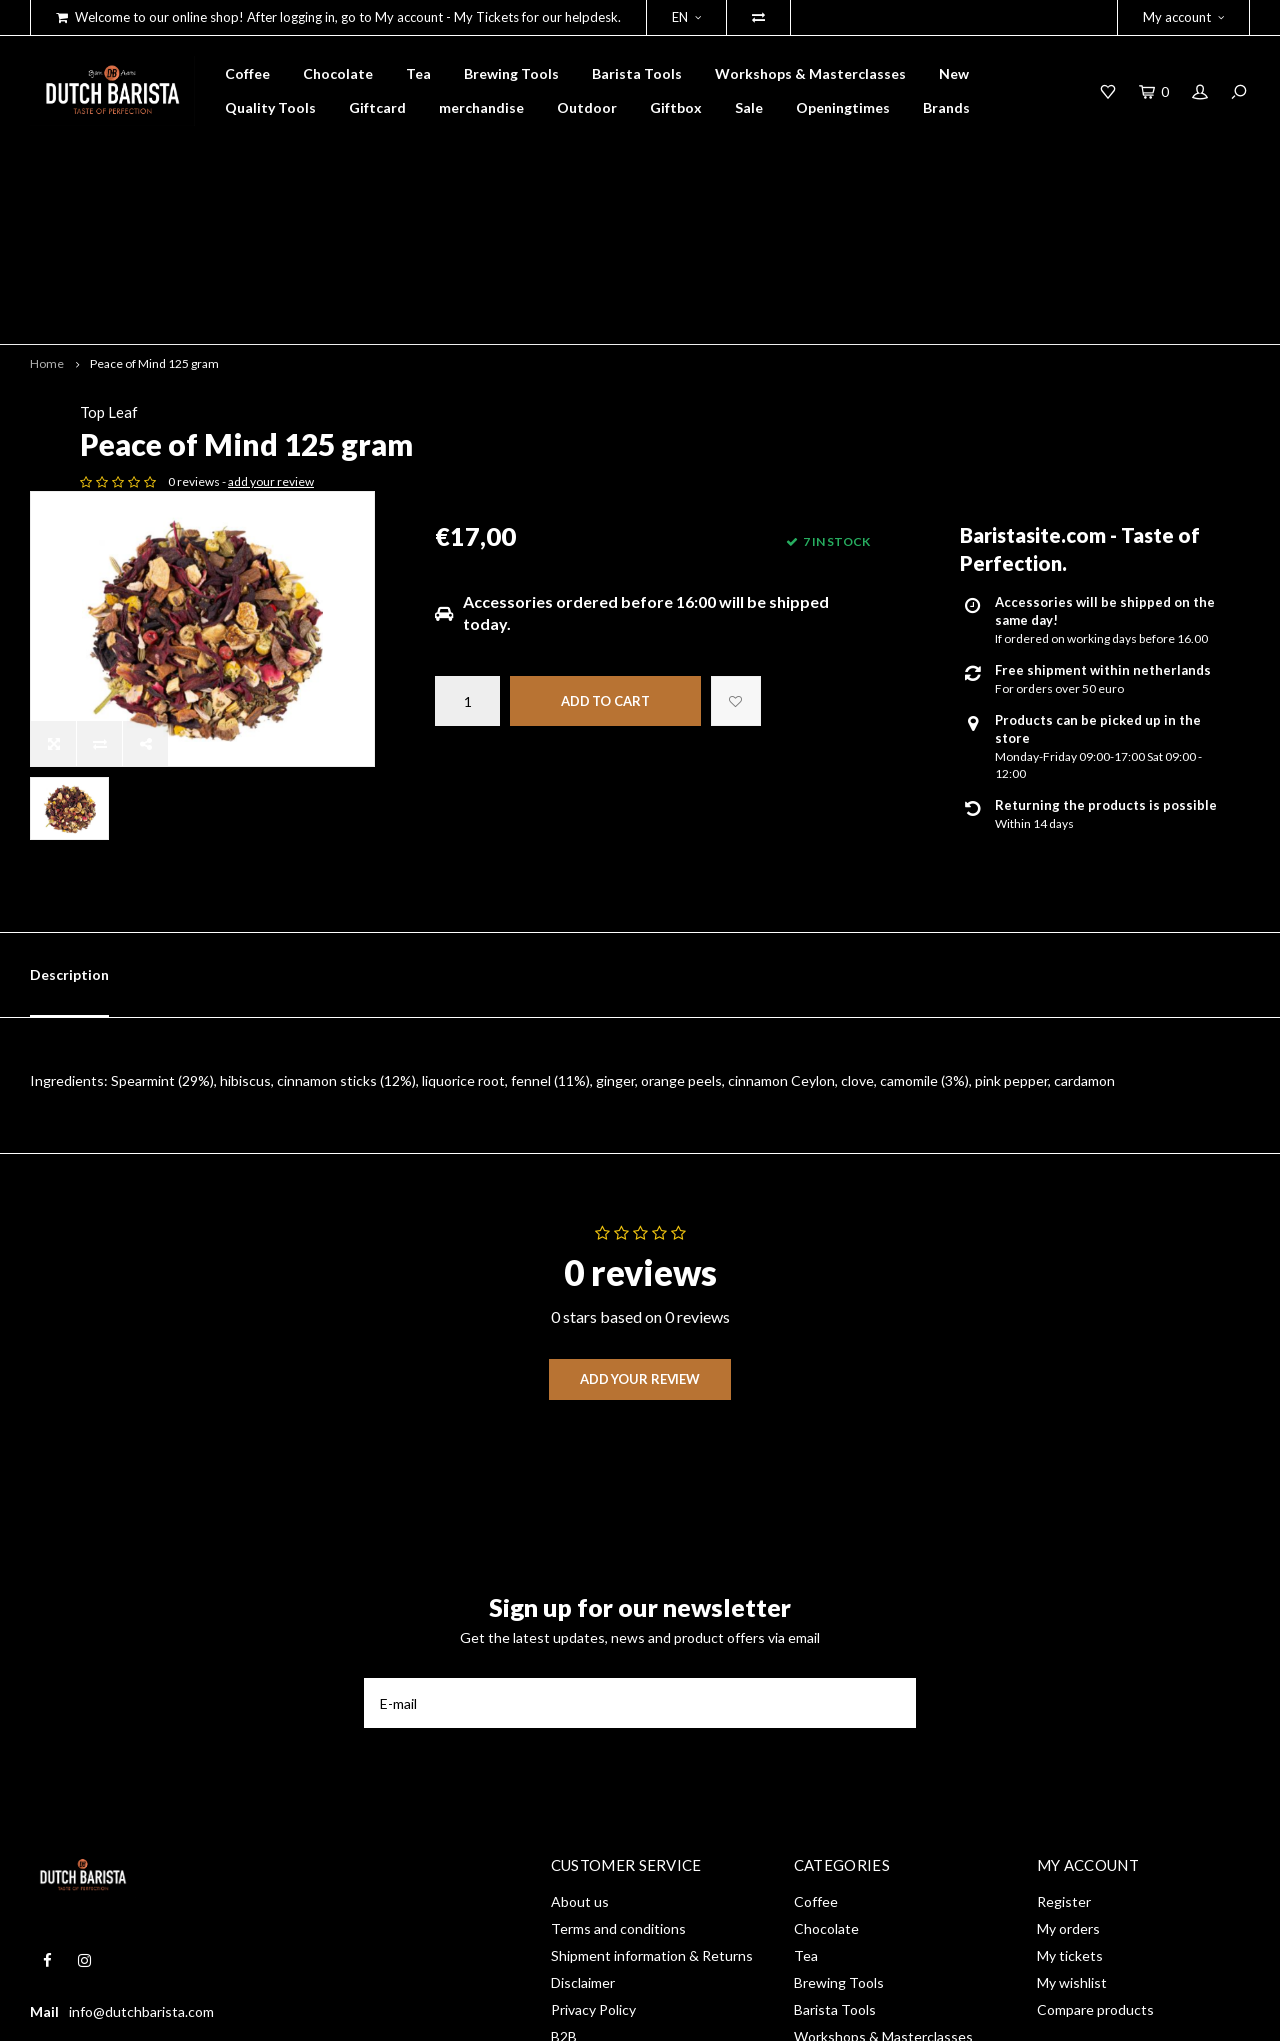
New (954, 73)
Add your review (640, 1149)
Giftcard (377, 107)
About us (580, 1671)
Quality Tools (270, 107)
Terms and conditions (618, 1698)
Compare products (1095, 1779)
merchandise (481, 107)
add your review (626, 340)
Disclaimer (583, 1752)
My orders (1068, 1698)
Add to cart (605, 560)
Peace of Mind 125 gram (154, 221)
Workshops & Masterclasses (810, 73)
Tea (418, 73)
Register (1064, 1671)
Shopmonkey (315, 2012)
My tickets (1070, 1725)
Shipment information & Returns (652, 1725)
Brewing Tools (511, 73)
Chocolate (338, 73)
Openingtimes (843, 107)
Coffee (247, 73)
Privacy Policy (593, 1779)
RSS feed (579, 1833)
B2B (564, 1806)
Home (47, 221)
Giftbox (676, 107)
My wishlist (1072, 1752)
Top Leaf (464, 271)
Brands (946, 107)
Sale (749, 107)
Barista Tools (637, 73)
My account (1183, 17)
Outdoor (587, 107)
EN (686, 17)
